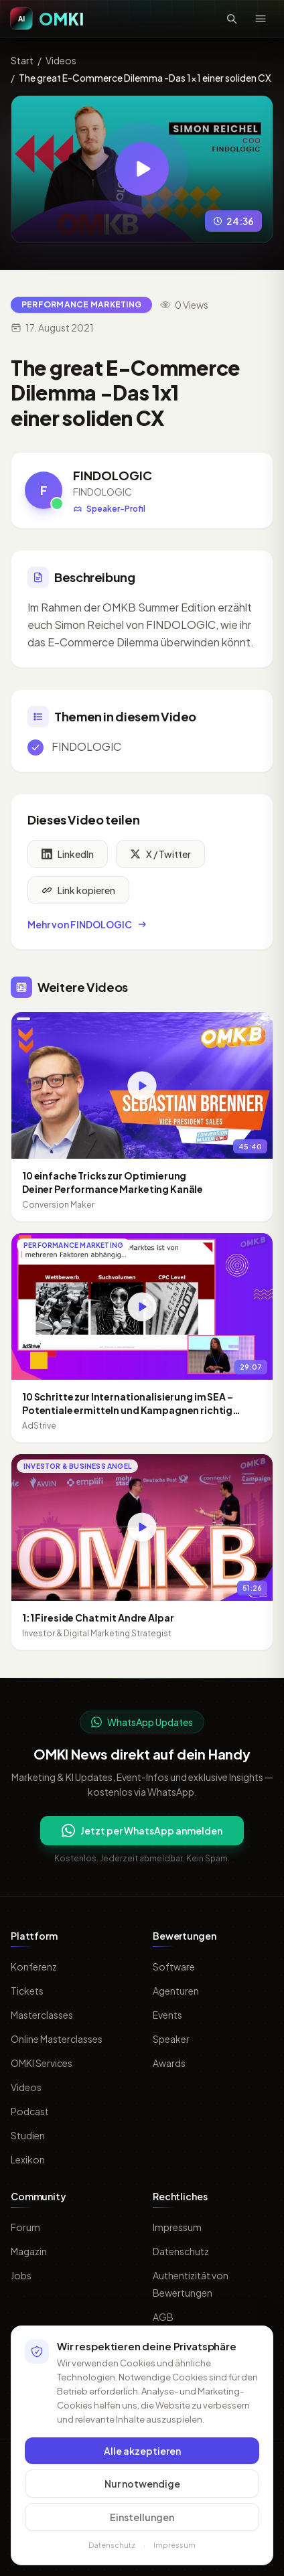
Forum (25, 2227)
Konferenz (34, 1966)
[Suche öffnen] (232, 19)
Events (167, 2015)
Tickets (27, 1991)
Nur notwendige (142, 2490)
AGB (163, 2317)
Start (22, 60)
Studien (28, 2135)
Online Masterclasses (56, 2039)
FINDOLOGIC (112, 475)
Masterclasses (42, 2015)
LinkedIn (68, 858)
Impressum (177, 2227)
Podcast (30, 2111)
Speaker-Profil (109, 509)
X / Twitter (160, 858)
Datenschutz (181, 2251)
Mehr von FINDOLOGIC (87, 928)
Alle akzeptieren (142, 2457)
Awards (169, 2063)
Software (174, 1966)
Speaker (171, 2039)
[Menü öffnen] (260, 18)
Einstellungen (142, 2524)
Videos (61, 60)
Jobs (21, 2275)
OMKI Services (41, 2063)
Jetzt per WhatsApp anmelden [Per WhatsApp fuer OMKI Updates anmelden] (142, 1830)
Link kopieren (78, 894)
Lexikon (28, 2159)
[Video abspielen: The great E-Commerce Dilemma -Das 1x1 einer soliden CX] (142, 169)
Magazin (29, 2251)
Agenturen (176, 1991)
